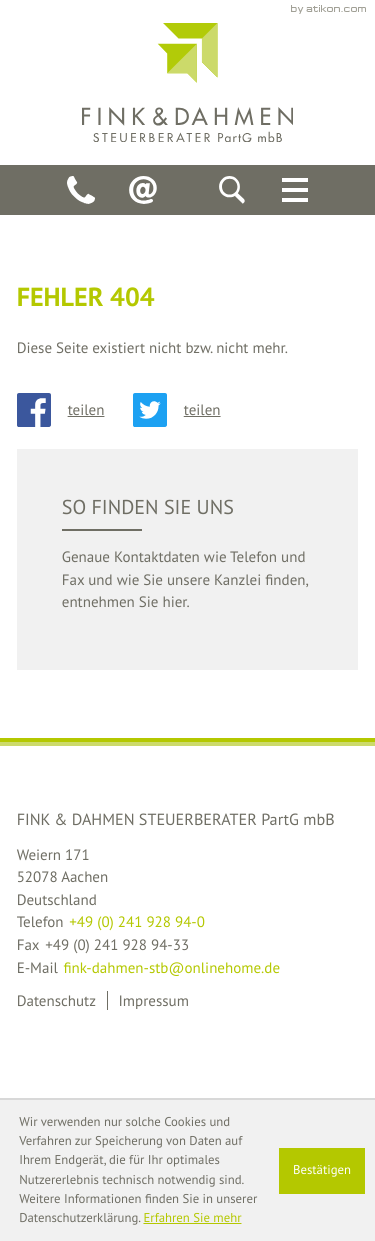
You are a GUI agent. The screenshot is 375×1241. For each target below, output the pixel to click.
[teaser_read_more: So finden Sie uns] (188, 559)
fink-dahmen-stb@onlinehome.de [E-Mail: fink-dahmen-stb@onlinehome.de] (171, 967)
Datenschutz (56, 1000)
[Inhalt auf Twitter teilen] (191, 410)
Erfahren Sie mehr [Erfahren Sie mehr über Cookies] (192, 1218)
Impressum (153, 1000)
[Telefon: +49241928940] (81, 190)
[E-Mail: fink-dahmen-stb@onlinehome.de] (143, 190)
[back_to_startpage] (187, 82)
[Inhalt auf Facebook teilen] (75, 410)
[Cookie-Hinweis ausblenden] (322, 1171)
